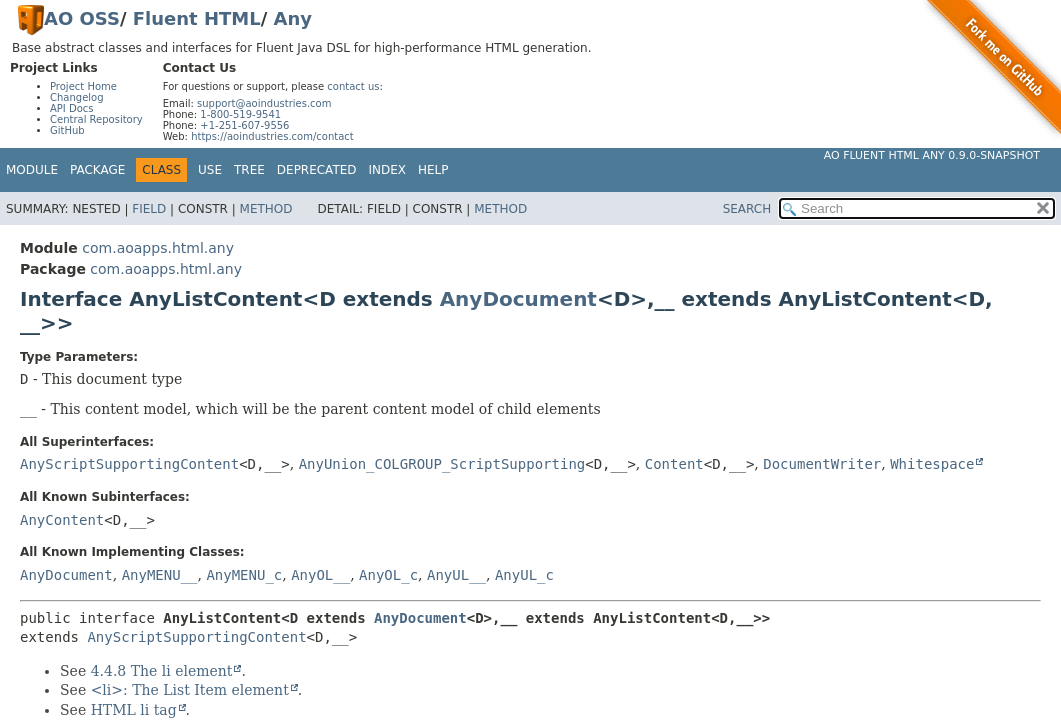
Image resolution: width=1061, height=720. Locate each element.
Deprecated (317, 170)
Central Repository (96, 119)
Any (293, 18)
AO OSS (82, 18)
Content (674, 464)
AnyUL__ (456, 575)
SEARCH (747, 209)
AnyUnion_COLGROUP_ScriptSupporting (442, 464)
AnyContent (62, 520)
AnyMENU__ (160, 575)
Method (266, 209)
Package (97, 170)
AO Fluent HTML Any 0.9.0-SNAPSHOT (932, 155)
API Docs (72, 108)
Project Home (83, 86)
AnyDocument (518, 299)
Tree (249, 170)
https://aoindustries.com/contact (272, 136)
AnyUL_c (524, 575)
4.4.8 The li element (162, 671)
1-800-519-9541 (240, 114)
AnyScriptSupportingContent (129, 464)
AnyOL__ (320, 575)
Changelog (77, 97)
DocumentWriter (822, 464)
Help (433, 170)
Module (32, 170)
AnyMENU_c (244, 575)
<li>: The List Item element (190, 690)
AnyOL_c (388, 575)
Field (149, 209)
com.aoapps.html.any (158, 248)
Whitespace (932, 464)
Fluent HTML (197, 18)
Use (210, 170)
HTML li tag (134, 710)
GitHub (67, 130)
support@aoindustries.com (264, 103)
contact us (353, 86)
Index (388, 170)
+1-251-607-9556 (244, 125)
